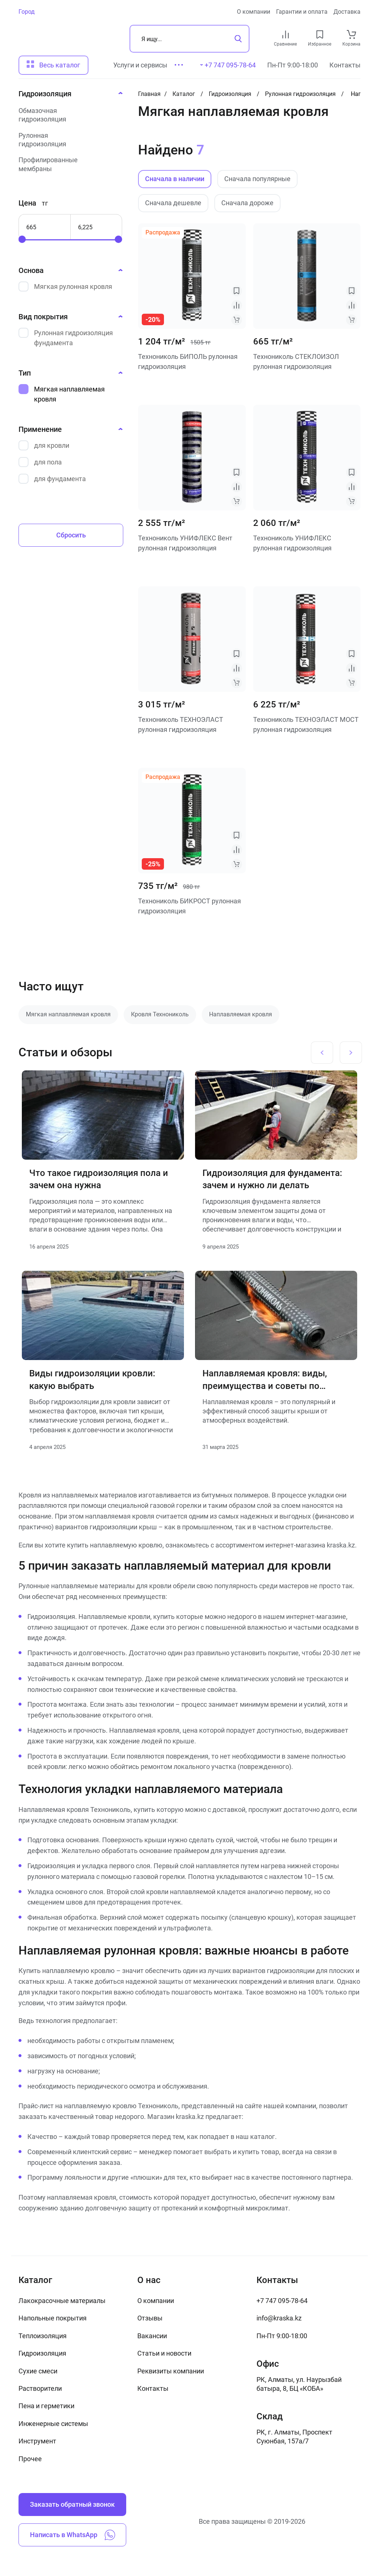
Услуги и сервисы (140, 65)
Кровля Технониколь (160, 1014)
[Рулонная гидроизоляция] (68, 140)
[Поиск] (189, 39)
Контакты (344, 65)
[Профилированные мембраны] (68, 164)
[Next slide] (351, 1053)
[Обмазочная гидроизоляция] (68, 115)
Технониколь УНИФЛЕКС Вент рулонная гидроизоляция (185, 543)
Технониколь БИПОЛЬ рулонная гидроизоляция (188, 361)
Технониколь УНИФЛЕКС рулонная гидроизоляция (292, 543)
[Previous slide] (322, 1053)
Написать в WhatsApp (72, 2535)
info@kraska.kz (279, 2318)
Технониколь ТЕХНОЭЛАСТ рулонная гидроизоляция (180, 724)
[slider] (22, 239)
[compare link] (285, 34)
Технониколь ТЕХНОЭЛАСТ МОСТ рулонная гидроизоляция (306, 724)
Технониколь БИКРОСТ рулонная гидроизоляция (189, 906)
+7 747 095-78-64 (282, 2301)
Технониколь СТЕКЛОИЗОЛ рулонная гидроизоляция (296, 361)
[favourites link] (319, 34)
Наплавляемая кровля (240, 1014)
